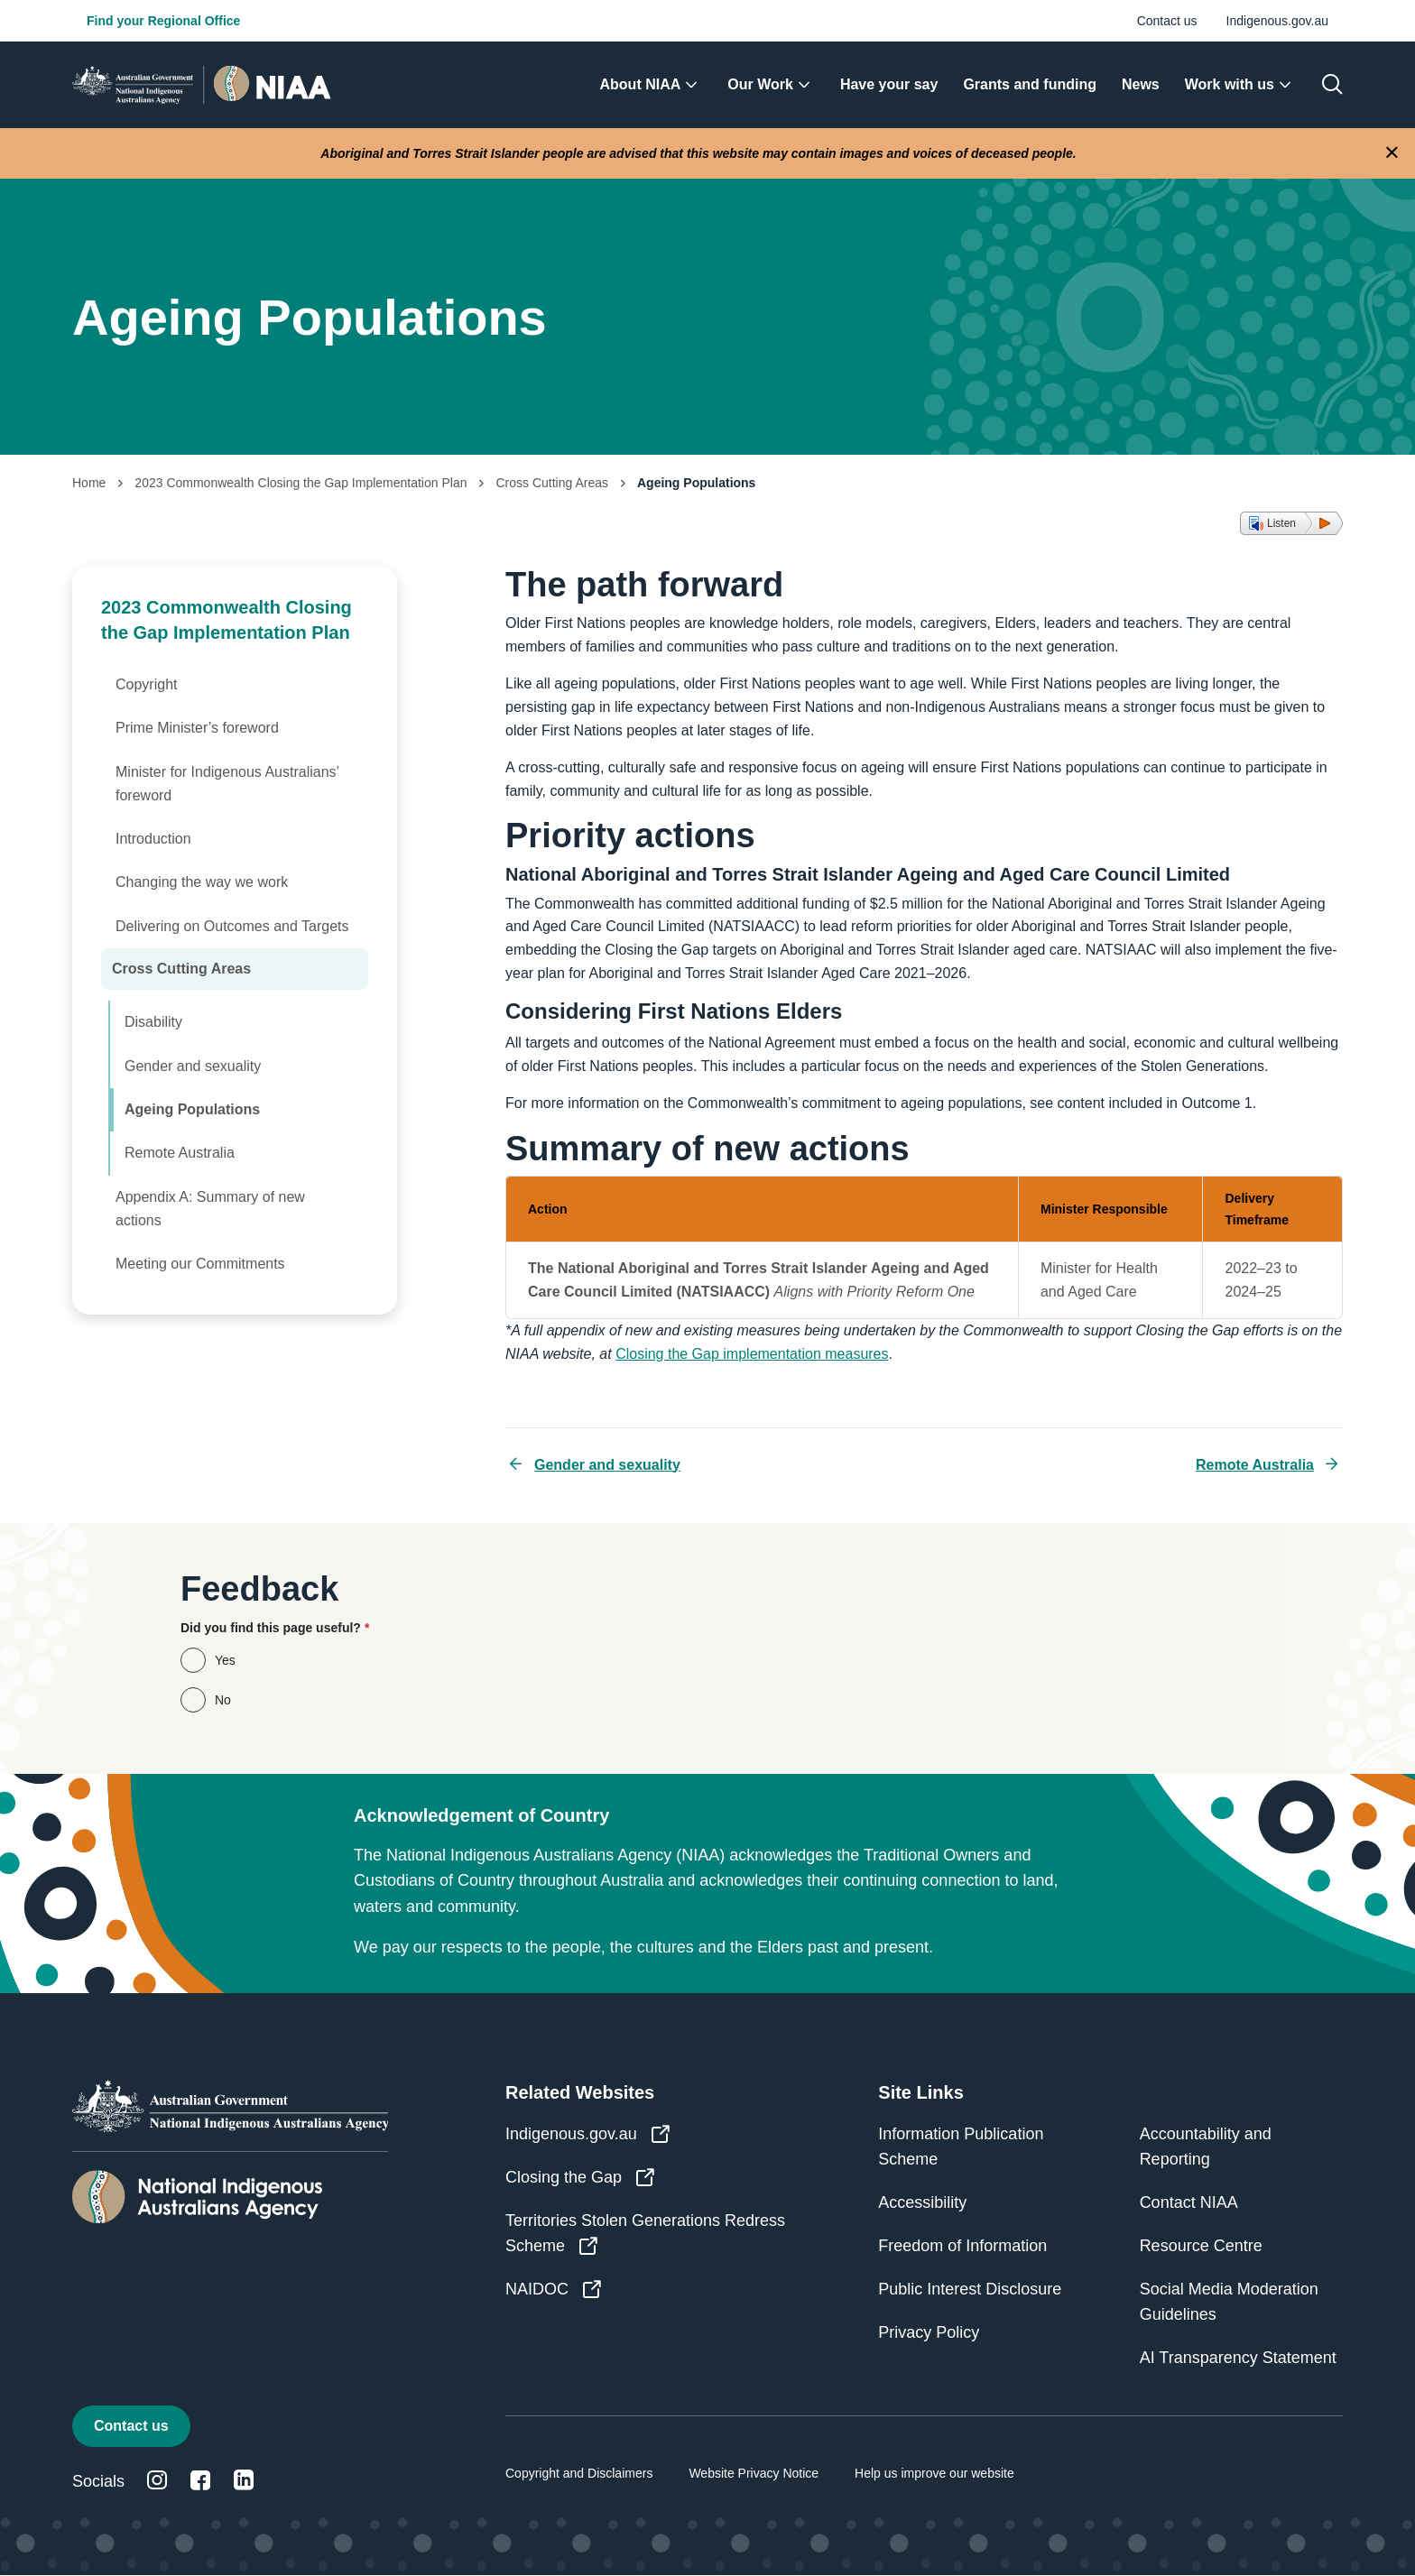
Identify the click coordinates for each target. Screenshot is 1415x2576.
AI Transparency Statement (1238, 2358)
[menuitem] (651, 85)
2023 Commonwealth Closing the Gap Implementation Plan (300, 482)
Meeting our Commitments (200, 1263)
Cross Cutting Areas (551, 482)
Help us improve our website (934, 2473)
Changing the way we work (202, 882)
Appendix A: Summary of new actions (210, 1208)
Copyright (146, 684)
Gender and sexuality (193, 1066)
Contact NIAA (1189, 2202)
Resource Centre (1201, 2246)
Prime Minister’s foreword (197, 727)
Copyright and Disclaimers (578, 2473)
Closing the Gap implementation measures (751, 1354)
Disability (153, 1021)
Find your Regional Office (163, 21)
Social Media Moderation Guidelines (1229, 2301)
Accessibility (922, 2202)
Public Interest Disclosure (969, 2289)
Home (89, 482)
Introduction (153, 838)
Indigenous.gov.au (1277, 21)
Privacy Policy (928, 2332)
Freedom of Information (962, 2246)
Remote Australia (180, 1152)
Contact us (1167, 21)
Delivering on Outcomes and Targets (232, 926)
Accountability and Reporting (1206, 2146)
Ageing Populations (192, 1109)
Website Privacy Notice (753, 2473)
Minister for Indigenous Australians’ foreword (227, 783)
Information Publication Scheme (960, 2146)
